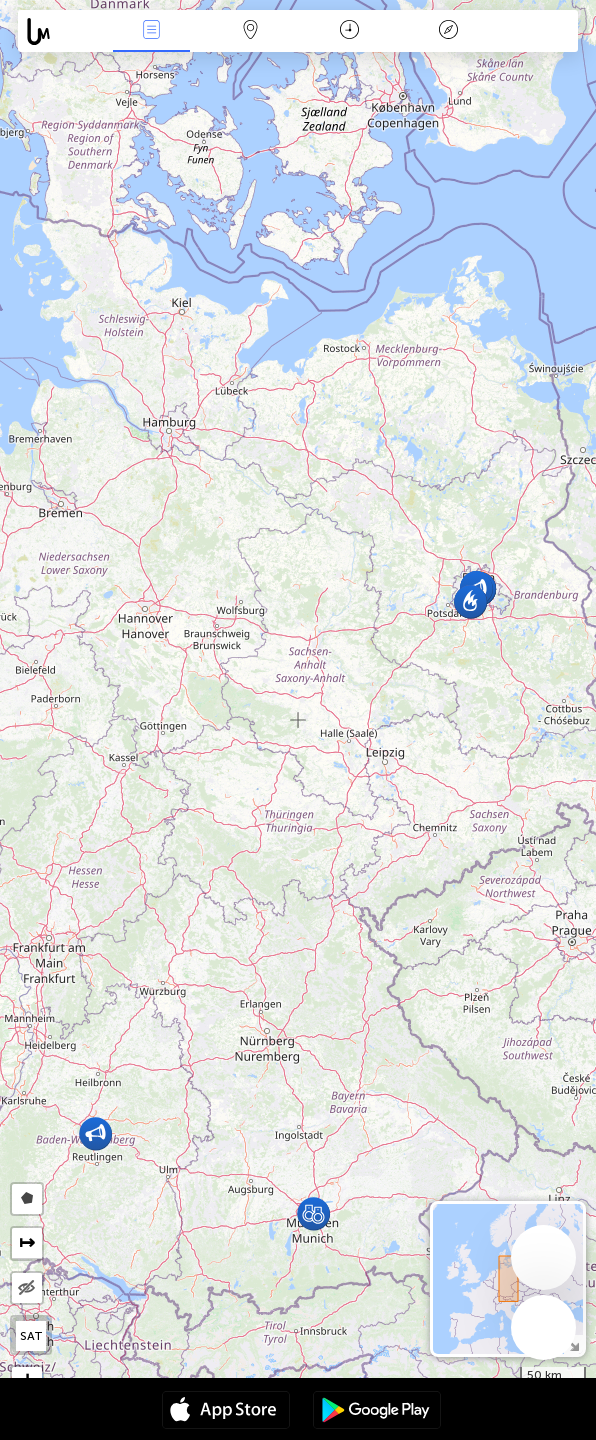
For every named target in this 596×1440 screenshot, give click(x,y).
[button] (313, 1213)
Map (250, 31)
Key (448, 31)
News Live (151, 31)
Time (349, 31)
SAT (31, 1336)
